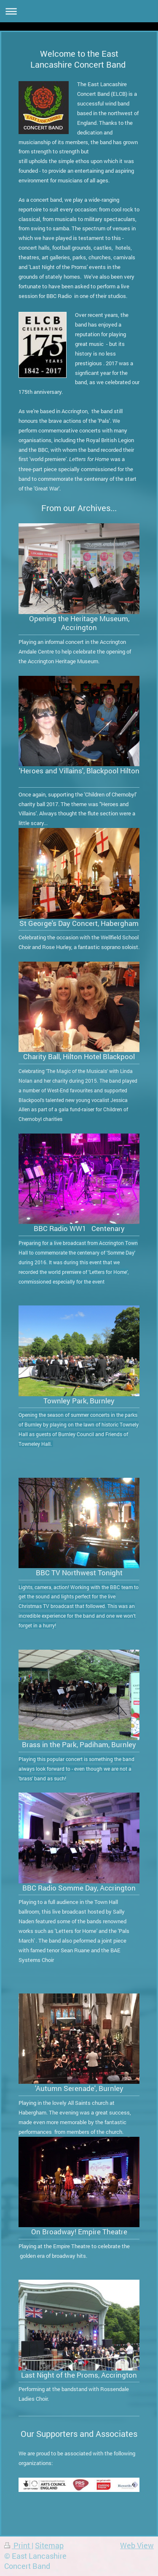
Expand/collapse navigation (79, 11)
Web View (137, 2545)
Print (18, 2545)
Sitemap (49, 2545)
